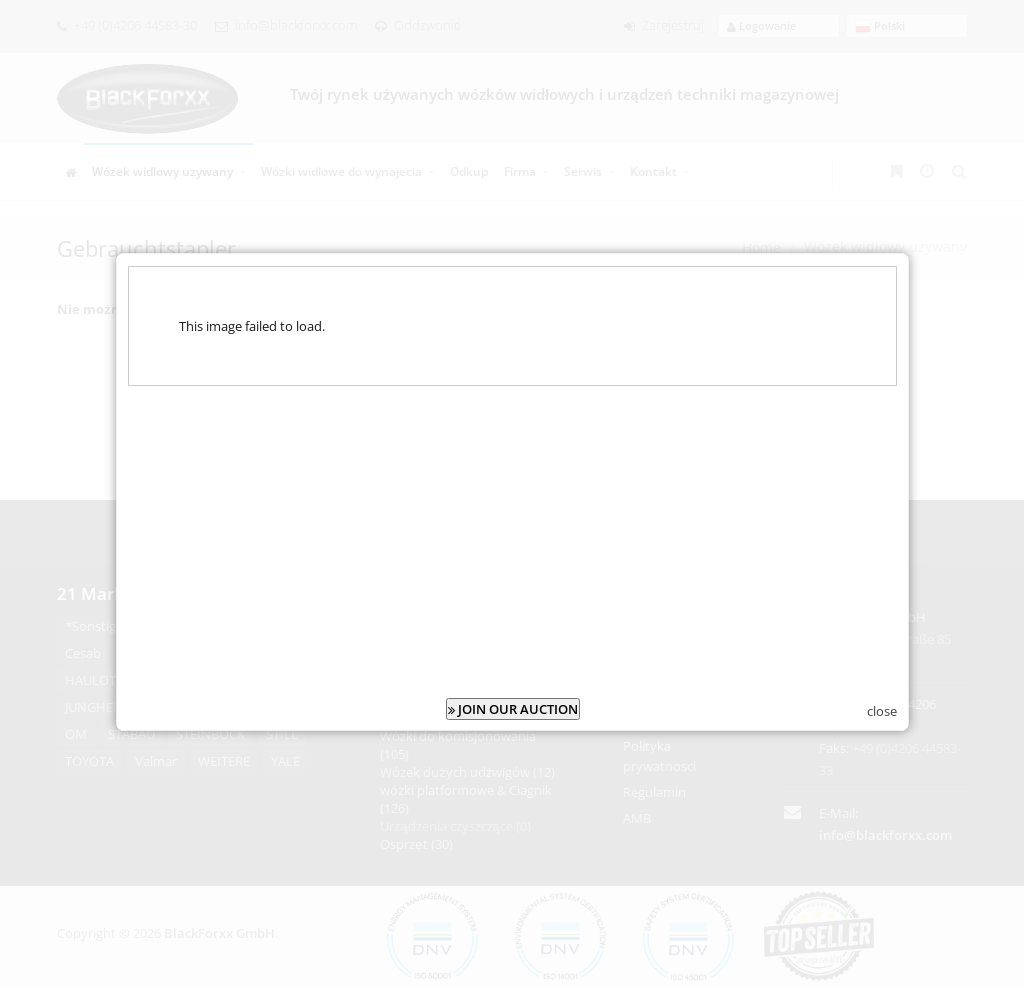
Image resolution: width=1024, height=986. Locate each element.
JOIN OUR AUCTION (513, 705)
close (882, 707)
